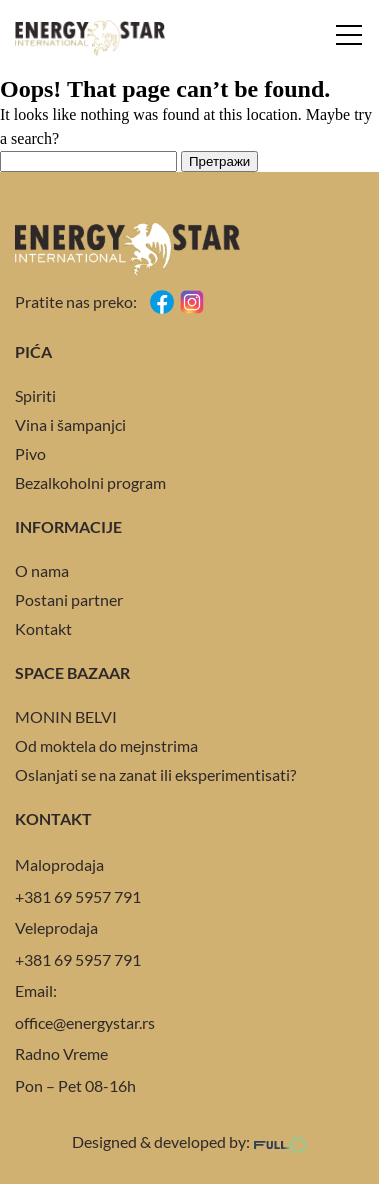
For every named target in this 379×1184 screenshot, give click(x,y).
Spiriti (35, 395)
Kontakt (43, 628)
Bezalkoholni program (90, 482)
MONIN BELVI (66, 716)
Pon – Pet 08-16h (75, 1085)
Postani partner (69, 599)
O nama (42, 570)
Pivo (30, 453)
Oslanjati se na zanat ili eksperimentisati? (155, 774)
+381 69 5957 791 (78, 896)
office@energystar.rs (85, 1022)
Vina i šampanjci (70, 424)
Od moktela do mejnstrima (106, 745)
